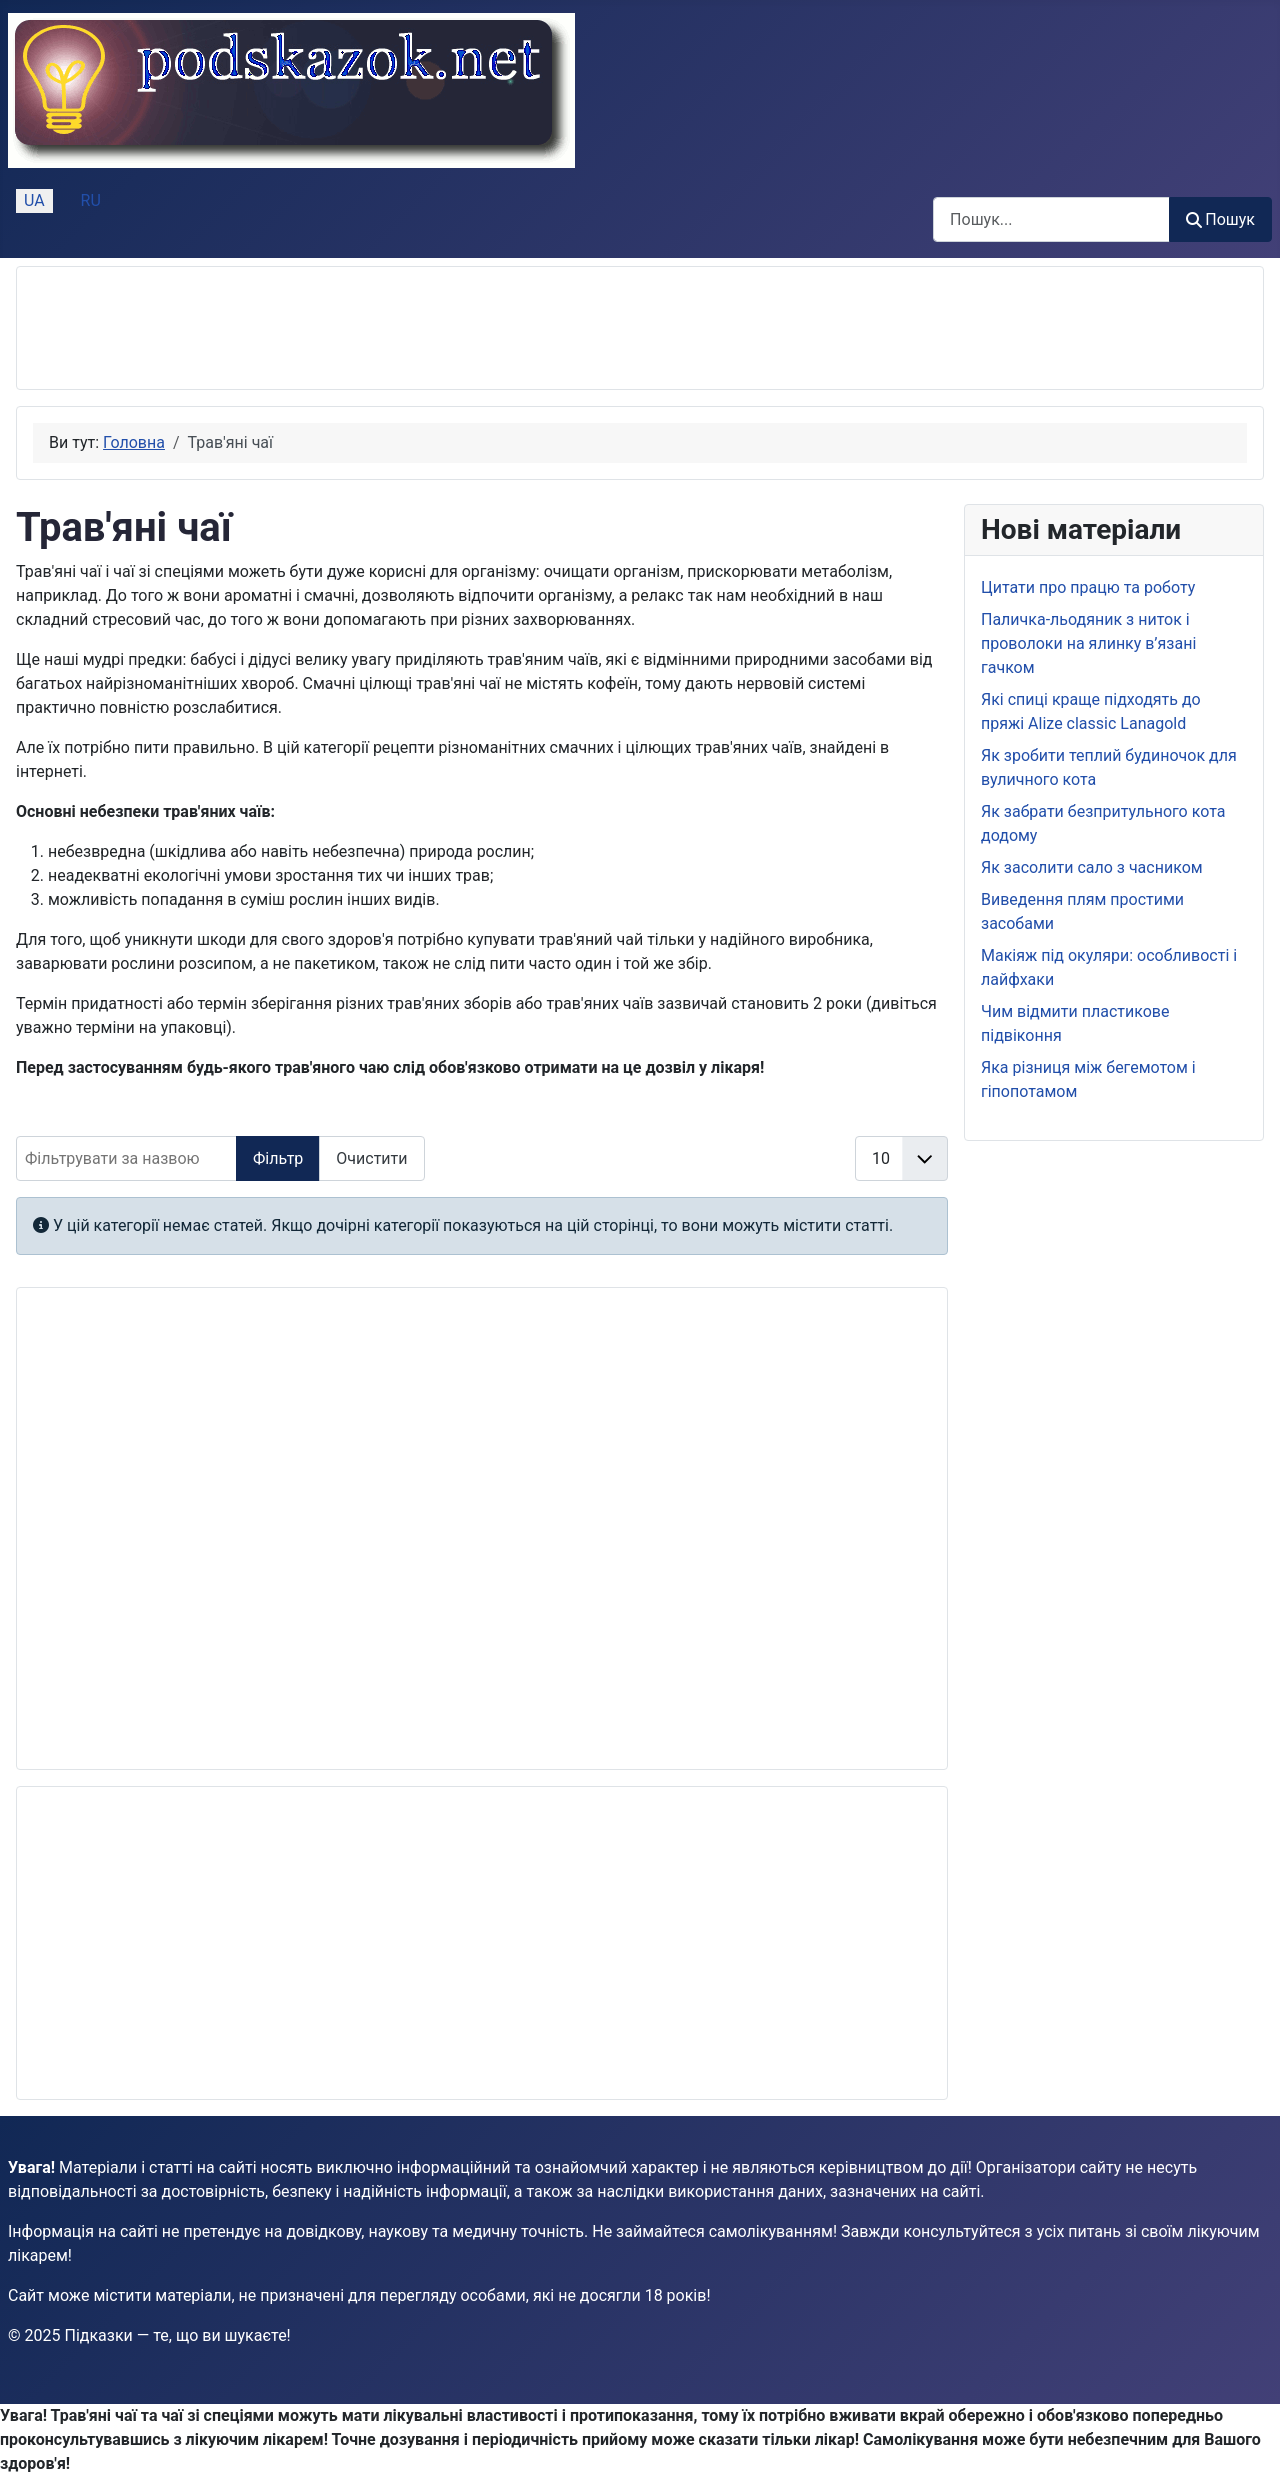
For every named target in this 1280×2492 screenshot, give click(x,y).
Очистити (371, 1158)
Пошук (1220, 219)
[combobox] (1051, 219)
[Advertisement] (397, 328)
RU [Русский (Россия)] (91, 200)
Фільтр (278, 1158)
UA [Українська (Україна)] (34, 200)
